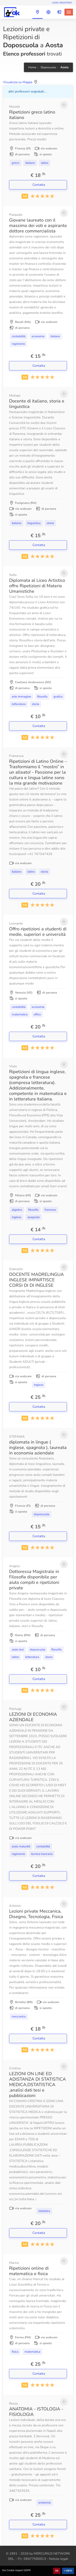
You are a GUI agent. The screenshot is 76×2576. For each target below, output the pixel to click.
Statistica (44, 2211)
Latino (44, 163)
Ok (56, 2570)
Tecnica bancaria (41, 1854)
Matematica (20, 1014)
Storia (50, 523)
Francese (50, 1210)
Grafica (58, 696)
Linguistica (34, 523)
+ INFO (68, 2570)
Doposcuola (41, 1514)
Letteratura (19, 704)
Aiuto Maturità (21, 1846)
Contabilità (19, 336)
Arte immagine (21, 696)
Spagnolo (33, 1217)
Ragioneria (18, 344)
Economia (38, 336)
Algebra (17, 1210)
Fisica (15, 2352)
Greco (15, 163)
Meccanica (19, 2016)
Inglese (16, 1217)
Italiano (30, 163)
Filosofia (42, 696)
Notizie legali (58, 2559)
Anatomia (44, 2502)
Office (37, 1014)
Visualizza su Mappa (17, 82)
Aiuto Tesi (18, 1649)
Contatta (39, 185)
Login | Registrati (62, 3)
